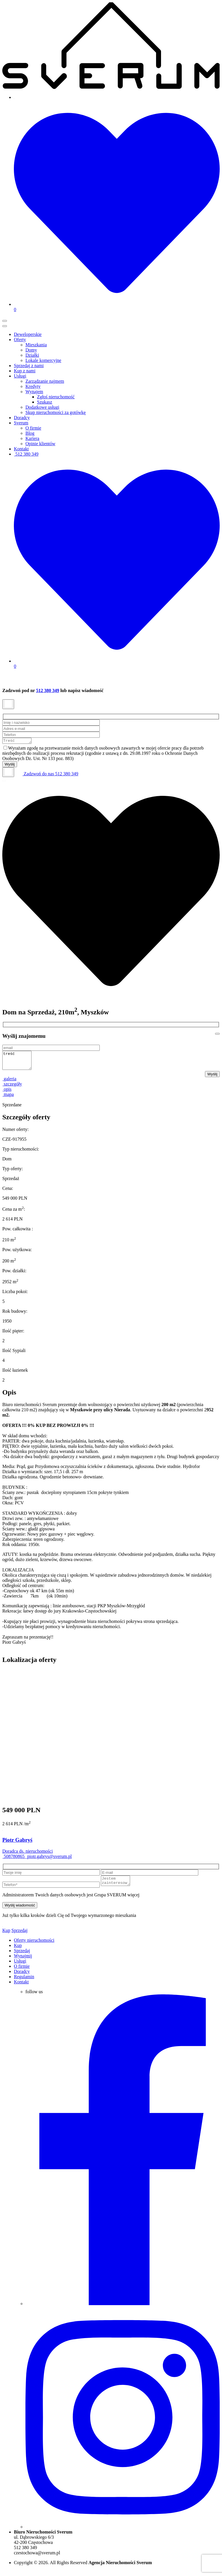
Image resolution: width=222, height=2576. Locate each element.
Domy (31, 349)
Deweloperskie (28, 334)
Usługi (20, 375)
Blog (29, 433)
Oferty (20, 339)
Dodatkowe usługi (42, 407)
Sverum (21, 422)
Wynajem (34, 391)
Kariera (32, 438)
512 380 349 (26, 454)
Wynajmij (23, 1961)
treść (18, 1063)
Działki (32, 355)
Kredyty (32, 386)
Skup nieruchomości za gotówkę (55, 412)
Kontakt (21, 448)
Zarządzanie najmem (44, 381)
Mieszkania (36, 344)
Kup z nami (25, 370)
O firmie (33, 428)
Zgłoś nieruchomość (56, 396)
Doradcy (22, 417)
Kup (6, 1936)
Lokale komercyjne (43, 360)
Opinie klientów (40, 443)
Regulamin (24, 1982)
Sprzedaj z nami (29, 365)
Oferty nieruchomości (34, 1946)
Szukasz (44, 402)
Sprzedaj (20, 1936)
